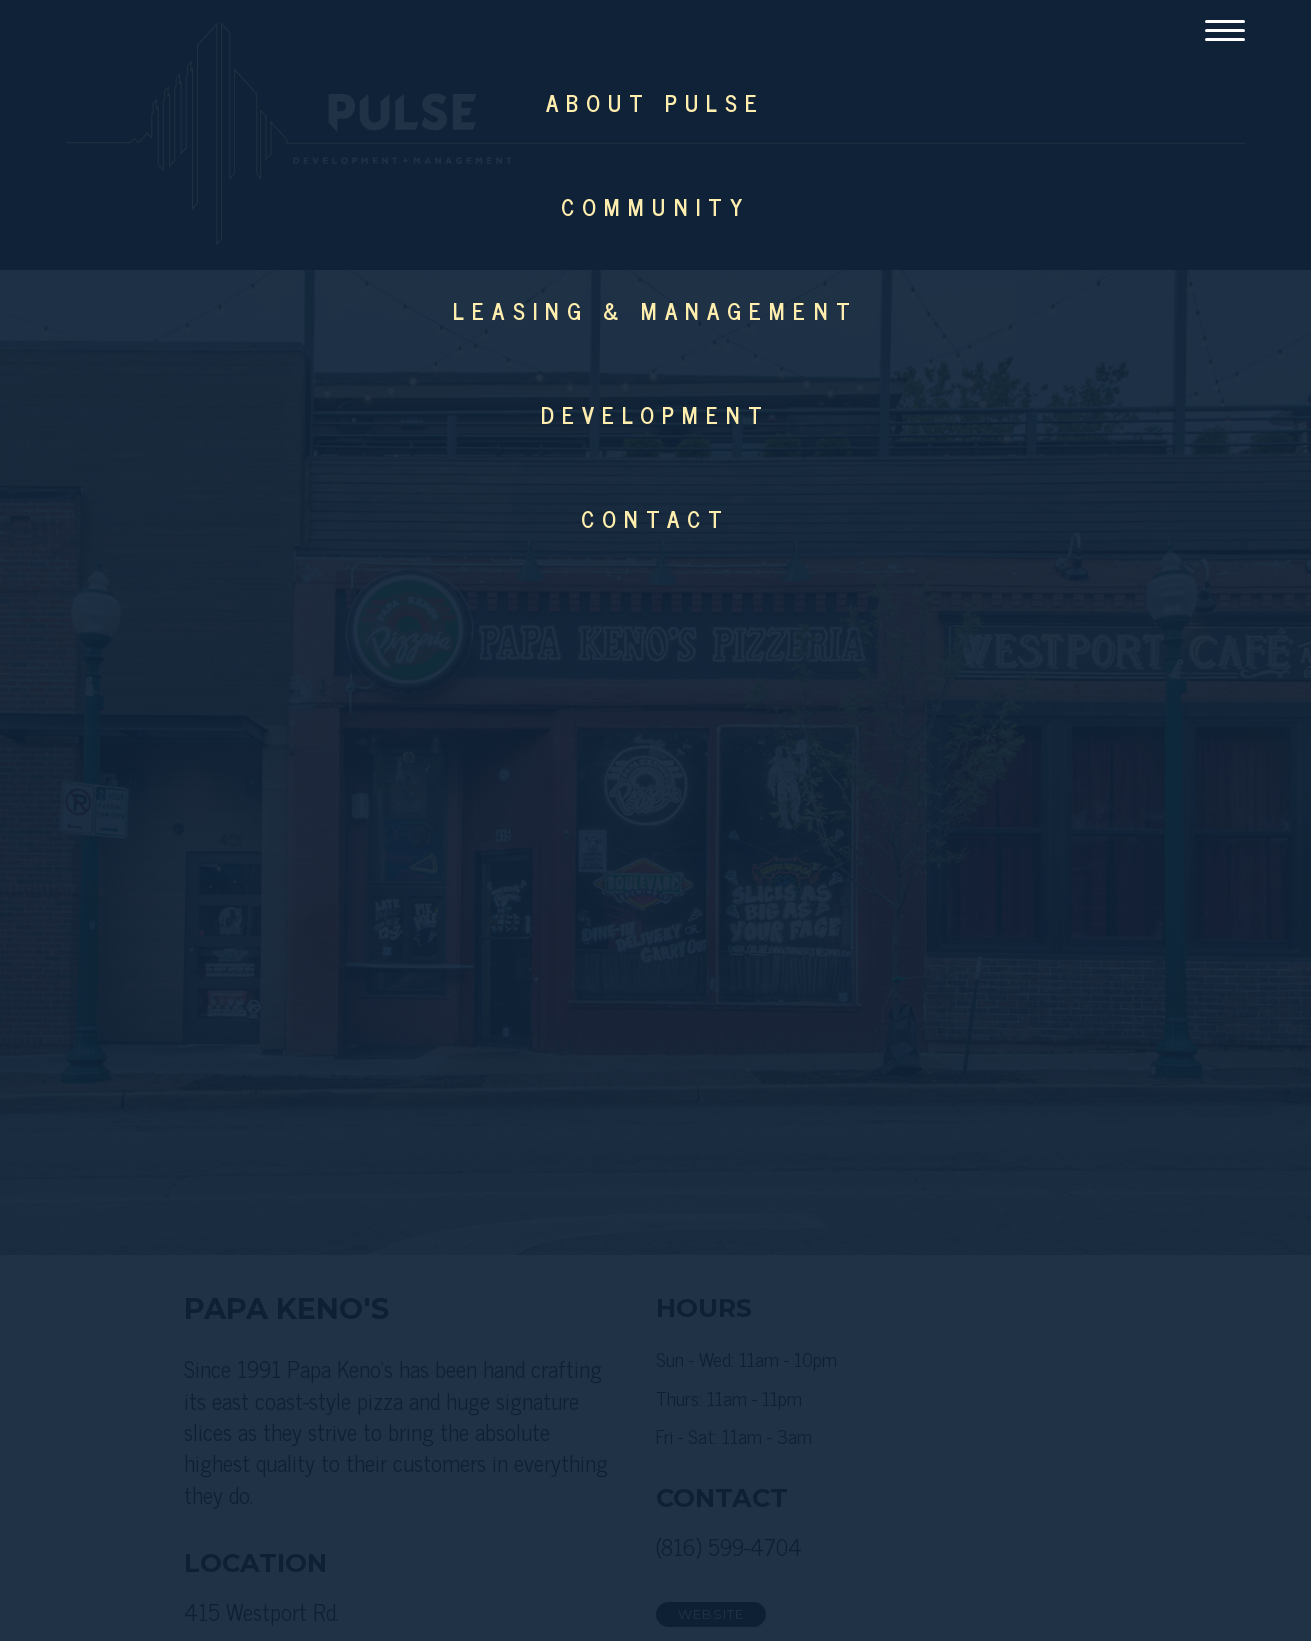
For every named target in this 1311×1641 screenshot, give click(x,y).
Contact (655, 518)
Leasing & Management (655, 310)
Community (655, 206)
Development (656, 414)
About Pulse (655, 102)
